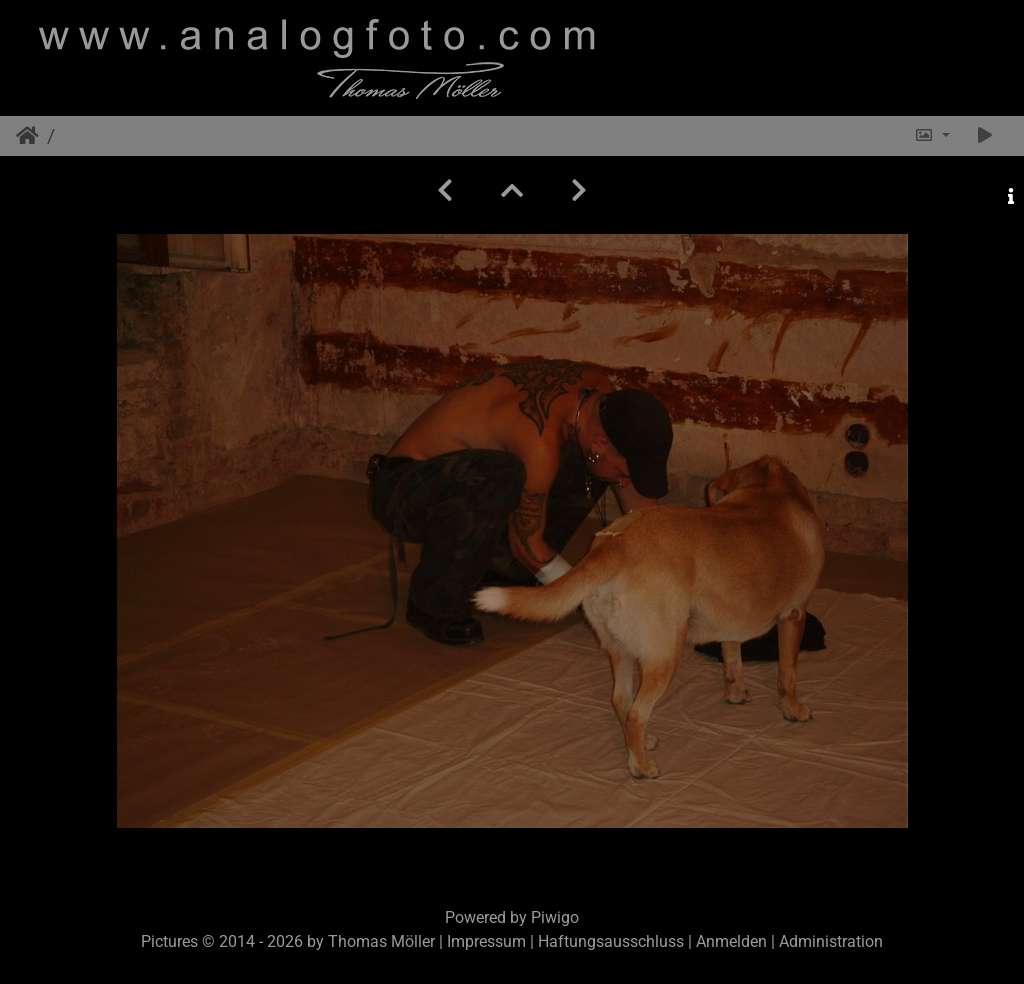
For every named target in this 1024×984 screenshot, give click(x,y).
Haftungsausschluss (611, 941)
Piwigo (555, 917)
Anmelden (731, 941)
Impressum (486, 941)
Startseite (27, 136)
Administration (831, 941)
